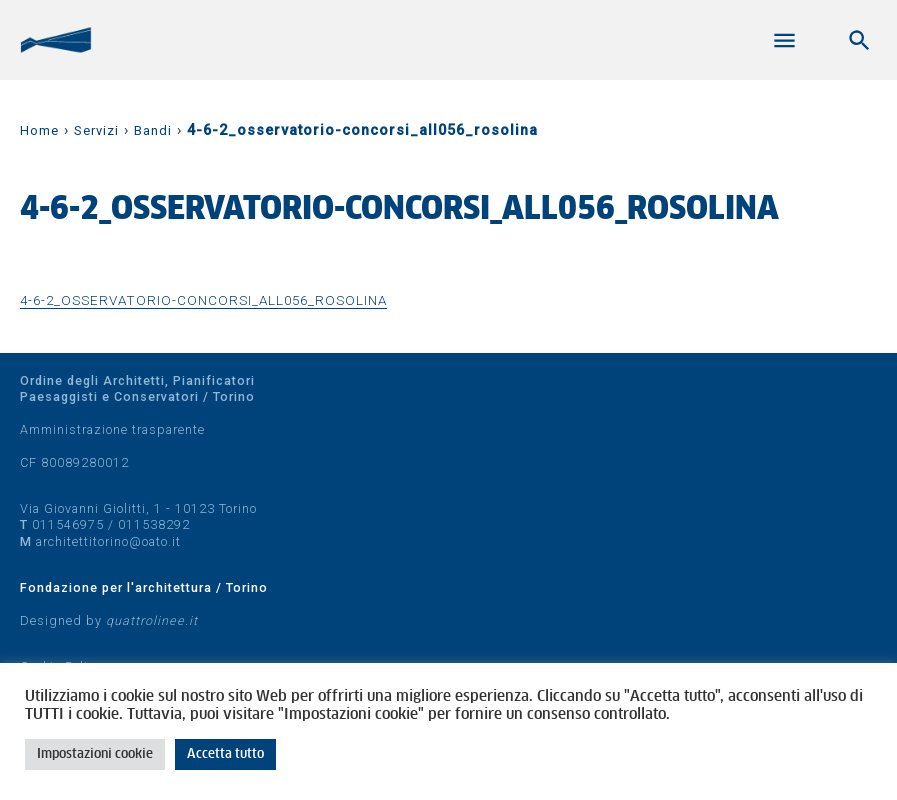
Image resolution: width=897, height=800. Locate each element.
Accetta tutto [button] (225, 754)
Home (39, 130)
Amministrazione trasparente (112, 429)
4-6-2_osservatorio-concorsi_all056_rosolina (203, 300)
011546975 (68, 524)
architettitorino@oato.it (108, 541)
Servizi (96, 130)
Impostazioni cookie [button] (95, 754)
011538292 (154, 524)
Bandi (153, 130)
